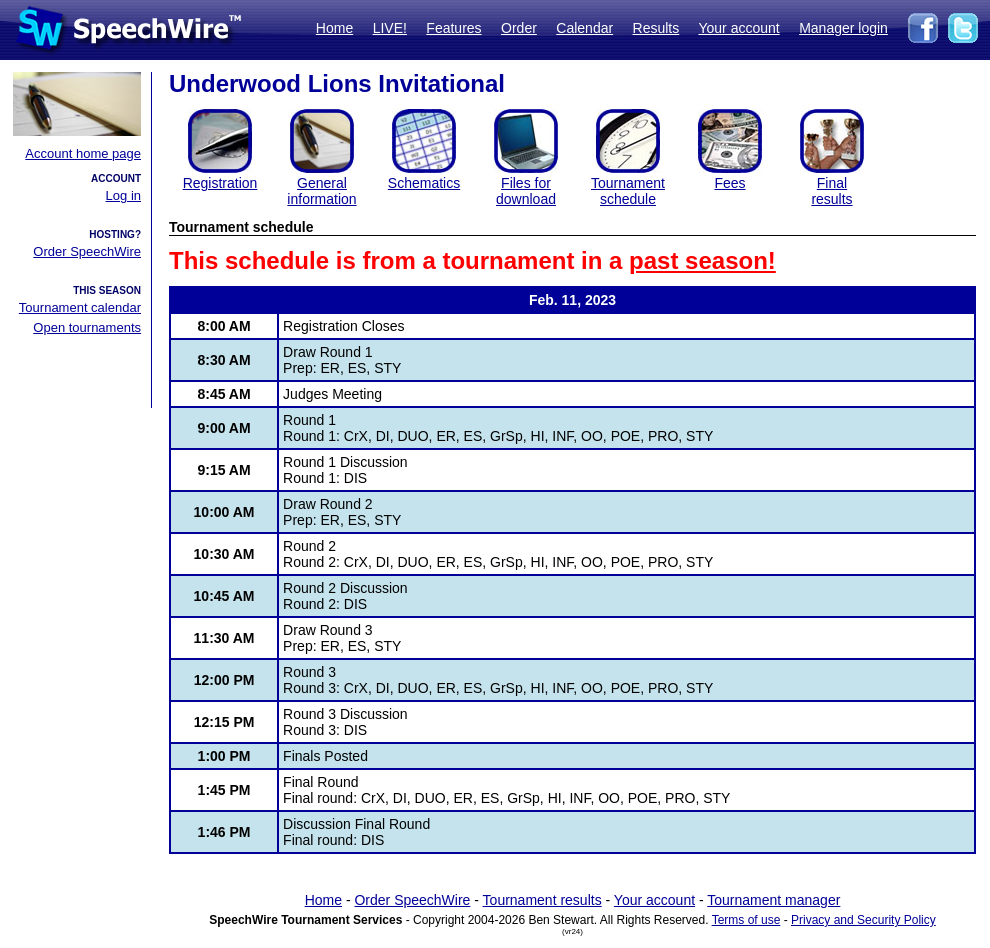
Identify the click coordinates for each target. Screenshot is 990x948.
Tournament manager (773, 900)
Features (453, 28)
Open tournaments (87, 327)
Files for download (526, 191)
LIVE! (390, 28)
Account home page (83, 153)
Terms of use (746, 920)
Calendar (584, 28)
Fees (729, 183)
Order (519, 28)
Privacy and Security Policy (863, 920)
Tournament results (542, 900)
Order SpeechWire (87, 251)
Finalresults (831, 191)
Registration (220, 183)
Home (334, 28)
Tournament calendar (80, 307)
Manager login (843, 28)
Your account (738, 28)
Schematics (424, 183)
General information (321, 191)
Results (656, 28)
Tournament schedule (628, 191)
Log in (123, 195)
